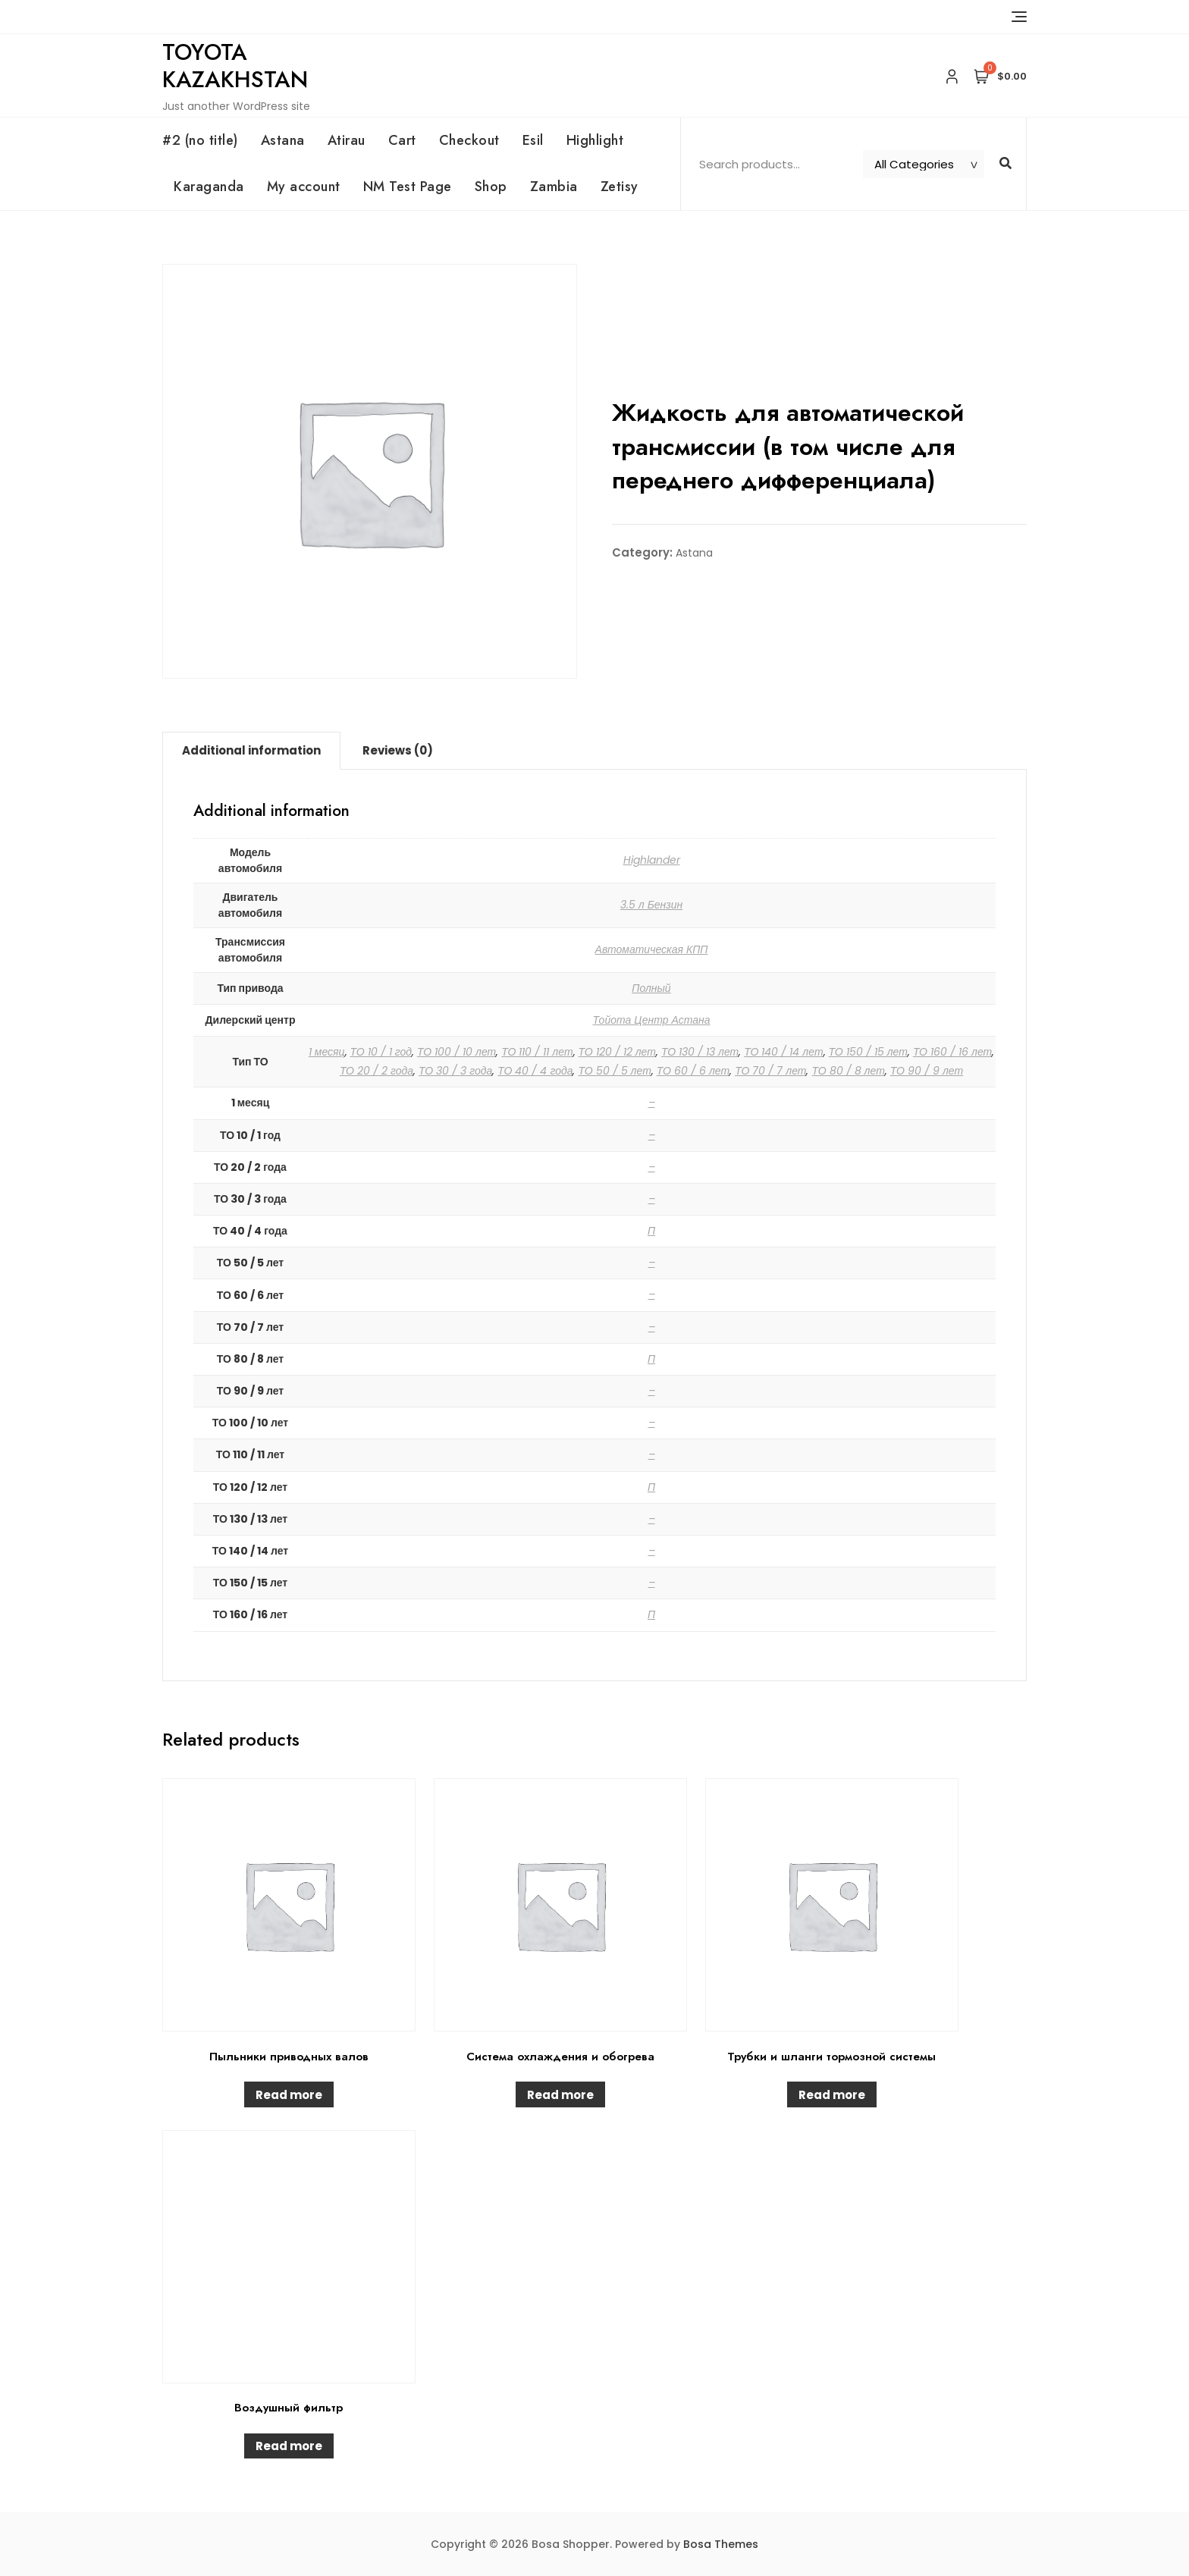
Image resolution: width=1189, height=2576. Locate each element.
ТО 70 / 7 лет (770, 1070)
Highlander (651, 860)
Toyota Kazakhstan (235, 66)
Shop (491, 186)
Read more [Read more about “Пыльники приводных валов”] (289, 2095)
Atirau (346, 140)
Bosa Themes (720, 2544)
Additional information (251, 750)
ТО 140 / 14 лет (783, 1051)
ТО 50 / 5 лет (614, 1070)
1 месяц (327, 1051)
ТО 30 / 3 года (455, 1070)
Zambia (554, 186)
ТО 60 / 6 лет (693, 1070)
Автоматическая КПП (651, 949)
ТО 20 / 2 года (376, 1070)
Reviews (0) (397, 750)
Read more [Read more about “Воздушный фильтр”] (289, 2446)
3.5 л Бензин (651, 904)
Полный (651, 988)
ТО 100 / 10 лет (456, 1051)
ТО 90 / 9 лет (926, 1070)
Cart (402, 140)
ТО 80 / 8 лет (847, 1070)
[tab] (251, 751)
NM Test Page (407, 186)
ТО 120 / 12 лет (617, 1051)
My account (303, 186)
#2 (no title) (200, 140)
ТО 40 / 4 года (535, 1070)
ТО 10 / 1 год (381, 1051)
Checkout (469, 140)
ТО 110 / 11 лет (537, 1051)
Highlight (595, 140)
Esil (533, 140)
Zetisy (619, 186)
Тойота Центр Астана (652, 1020)
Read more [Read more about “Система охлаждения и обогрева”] (560, 2095)
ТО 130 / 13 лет (700, 1051)
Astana (283, 140)
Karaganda (209, 186)
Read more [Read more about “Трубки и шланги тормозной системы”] (831, 2095)
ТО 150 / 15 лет (868, 1051)
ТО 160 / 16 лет (952, 1051)
